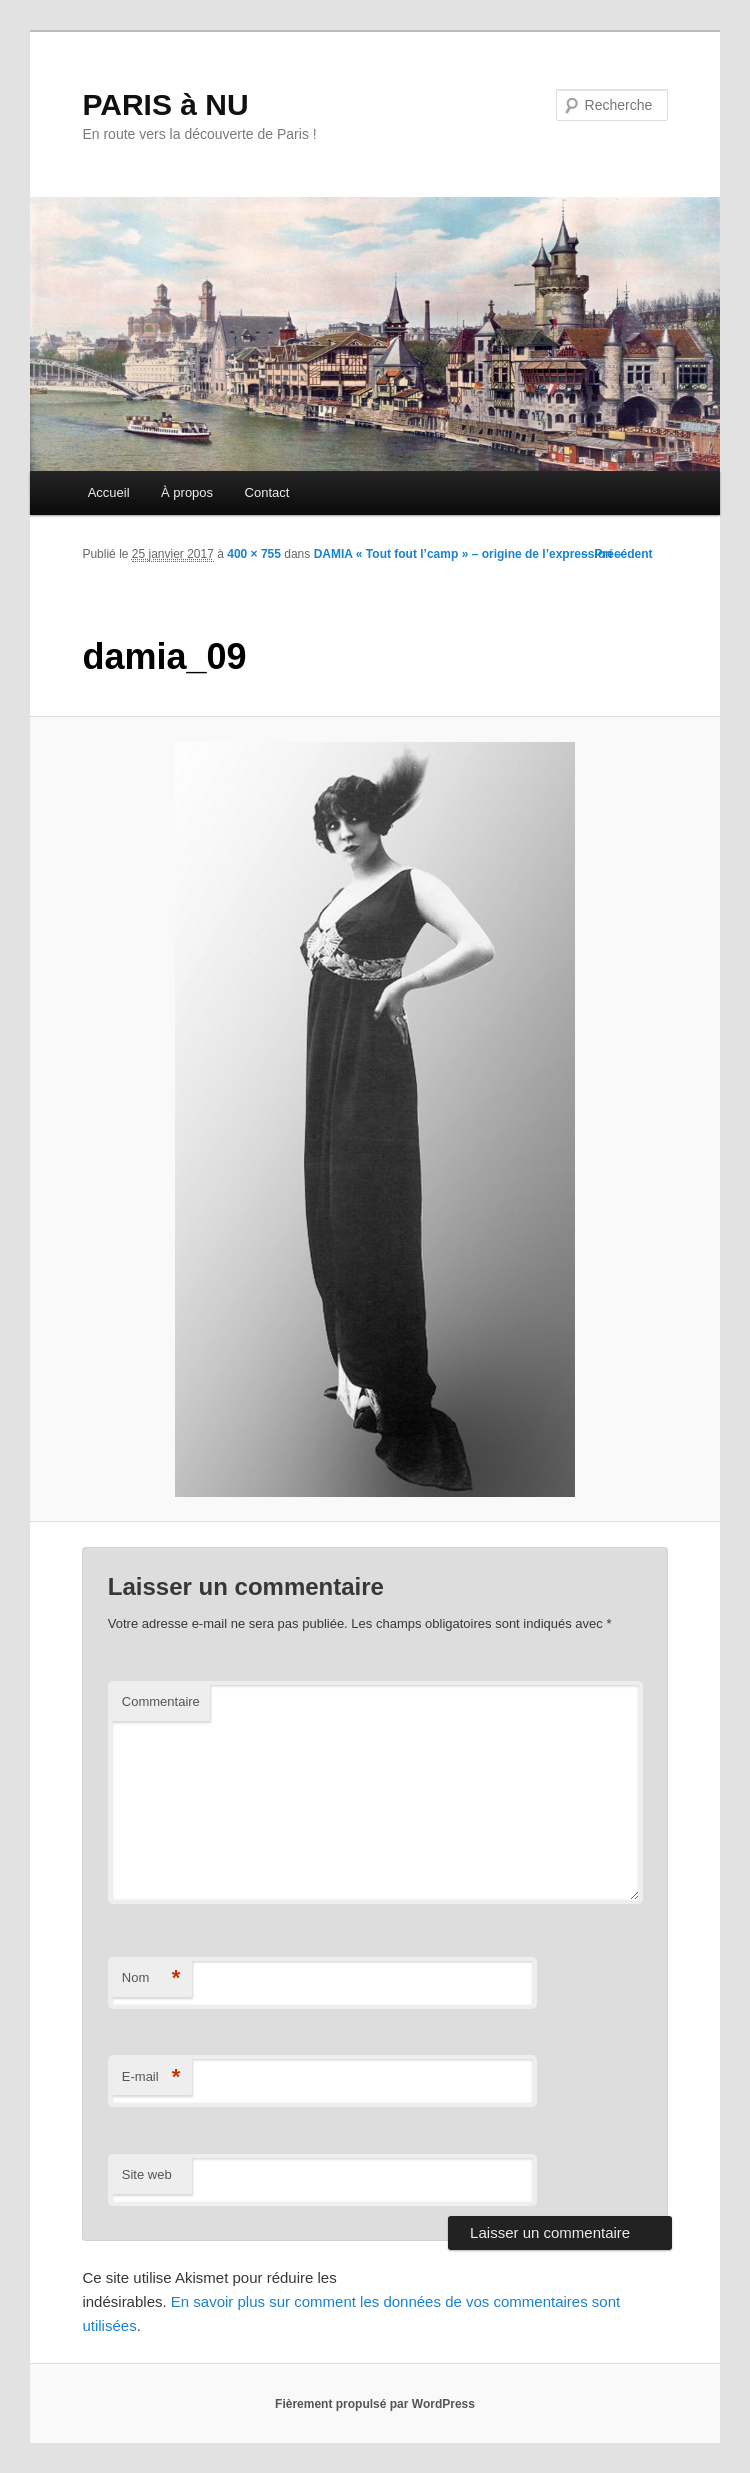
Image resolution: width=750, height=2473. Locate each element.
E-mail (151, 2077)
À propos (187, 492)
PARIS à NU (165, 104)
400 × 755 (254, 554)
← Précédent (615, 554)
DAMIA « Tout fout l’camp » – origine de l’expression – (468, 554)
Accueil (109, 492)
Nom (151, 1978)
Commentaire (161, 1701)
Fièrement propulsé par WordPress (375, 2404)
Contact (267, 492)
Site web (147, 2174)
